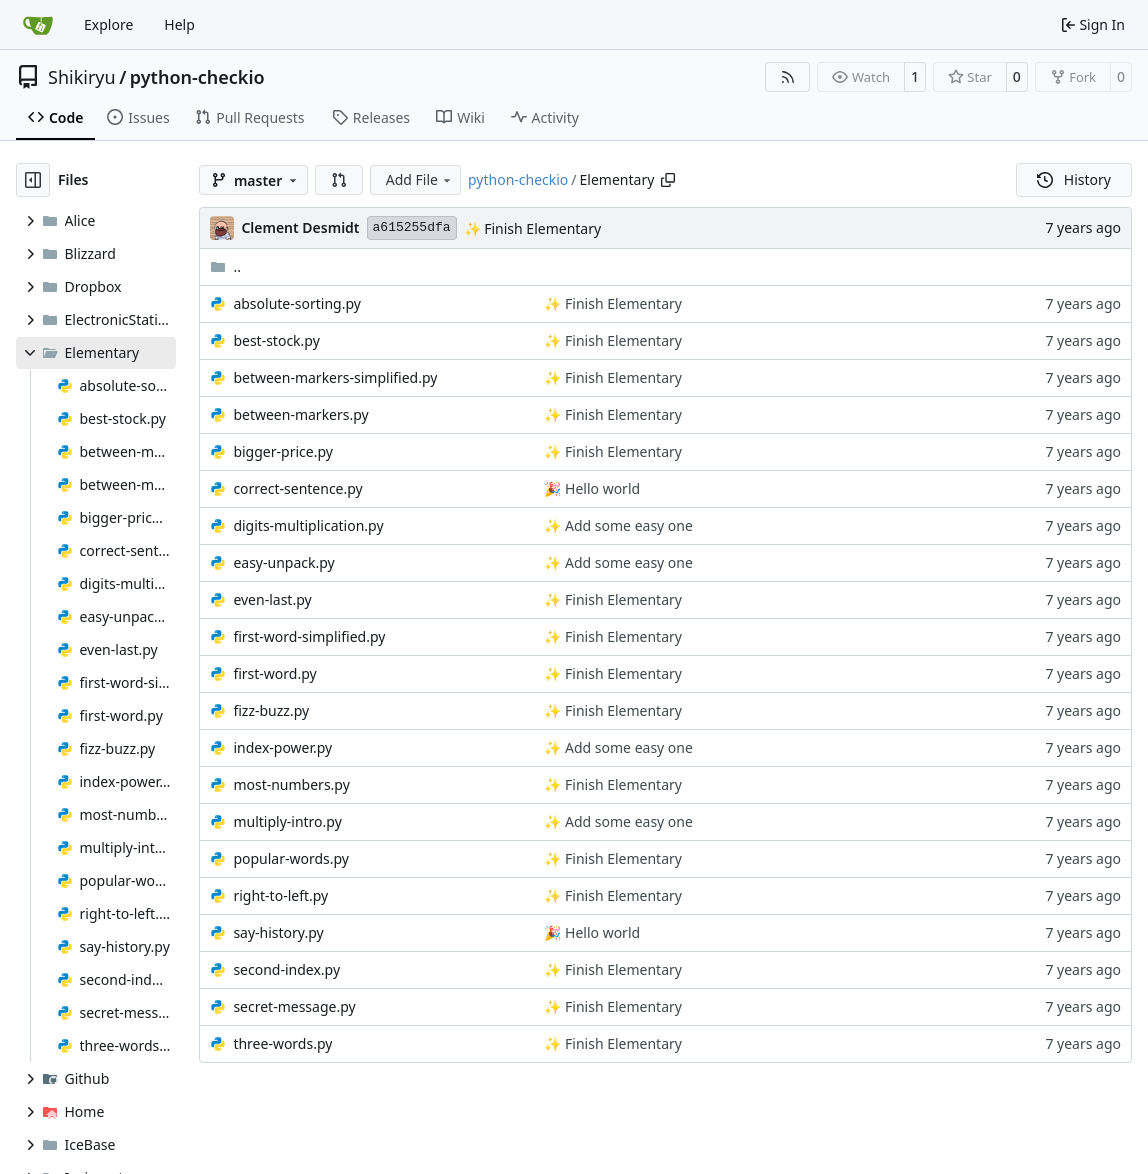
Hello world (600, 488)
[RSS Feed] (788, 77)
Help (179, 24)
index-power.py (282, 747)
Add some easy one (627, 525)
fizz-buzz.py (271, 710)
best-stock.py (276, 340)
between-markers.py (300, 414)
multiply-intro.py (287, 821)
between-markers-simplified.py (335, 377)
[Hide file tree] (33, 180)
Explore (108, 24)
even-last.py (272, 599)
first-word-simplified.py (309, 636)
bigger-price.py (282, 451)
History (1074, 179)
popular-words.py (291, 858)
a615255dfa (412, 227)
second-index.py (286, 969)
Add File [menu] (420, 179)
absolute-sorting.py (296, 303)
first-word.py (274, 673)
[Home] (38, 25)
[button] (339, 180)
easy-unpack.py (283, 562)
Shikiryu (82, 77)
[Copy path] (668, 180)
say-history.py (278, 932)
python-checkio (197, 77)
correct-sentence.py (297, 488)
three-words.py (282, 1043)
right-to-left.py (280, 895)
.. (225, 266)
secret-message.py (294, 1006)
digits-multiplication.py (308, 525)
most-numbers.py (291, 784)
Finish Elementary (541, 228)
